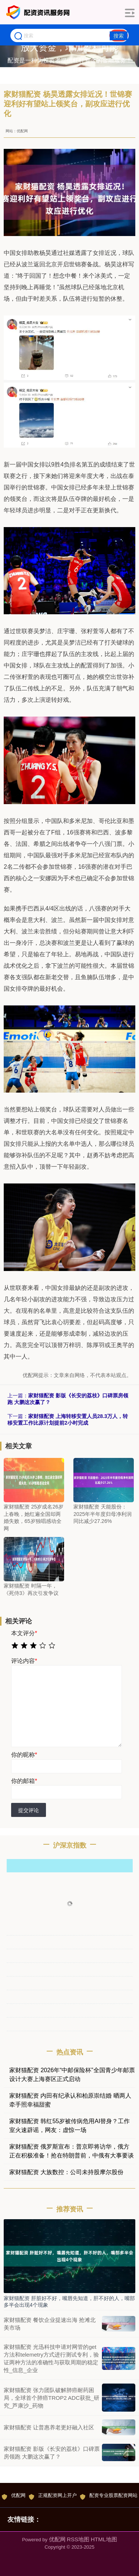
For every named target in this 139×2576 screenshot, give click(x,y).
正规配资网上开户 (53, 2496)
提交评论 (28, 1810)
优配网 (14, 2496)
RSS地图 (78, 2539)
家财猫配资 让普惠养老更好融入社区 (49, 2427)
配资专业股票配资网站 (109, 2496)
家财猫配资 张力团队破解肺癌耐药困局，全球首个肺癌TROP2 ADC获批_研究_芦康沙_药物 (51, 2398)
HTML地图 (104, 2539)
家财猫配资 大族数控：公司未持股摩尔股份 (66, 2172)
